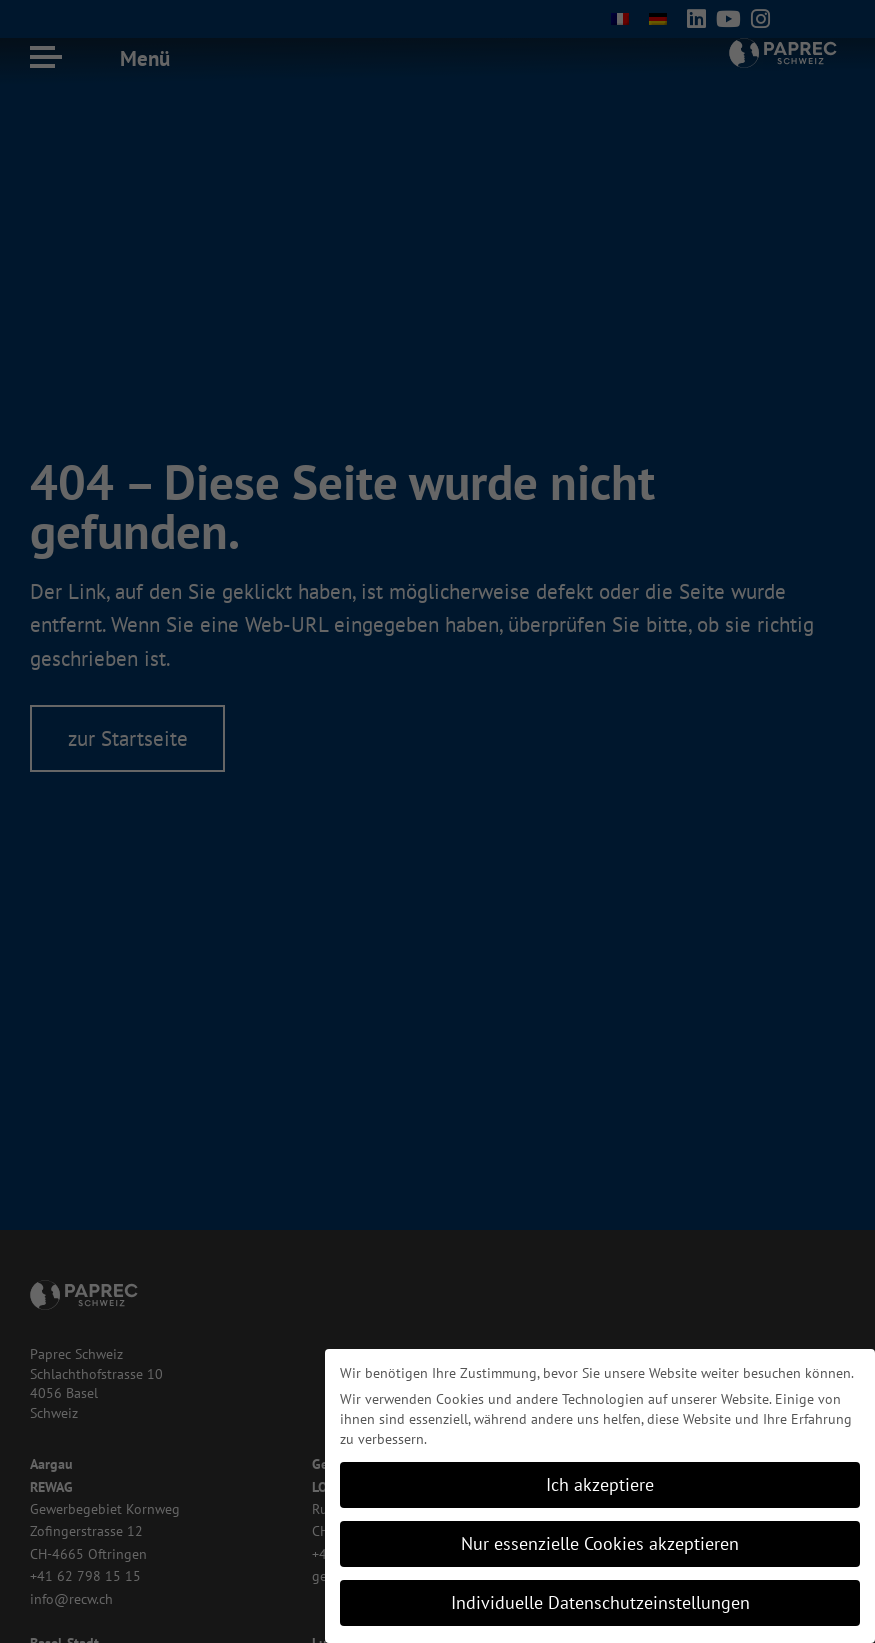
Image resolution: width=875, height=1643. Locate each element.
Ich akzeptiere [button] (600, 1484)
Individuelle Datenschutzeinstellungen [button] (600, 1602)
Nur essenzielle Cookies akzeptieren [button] (600, 1543)
